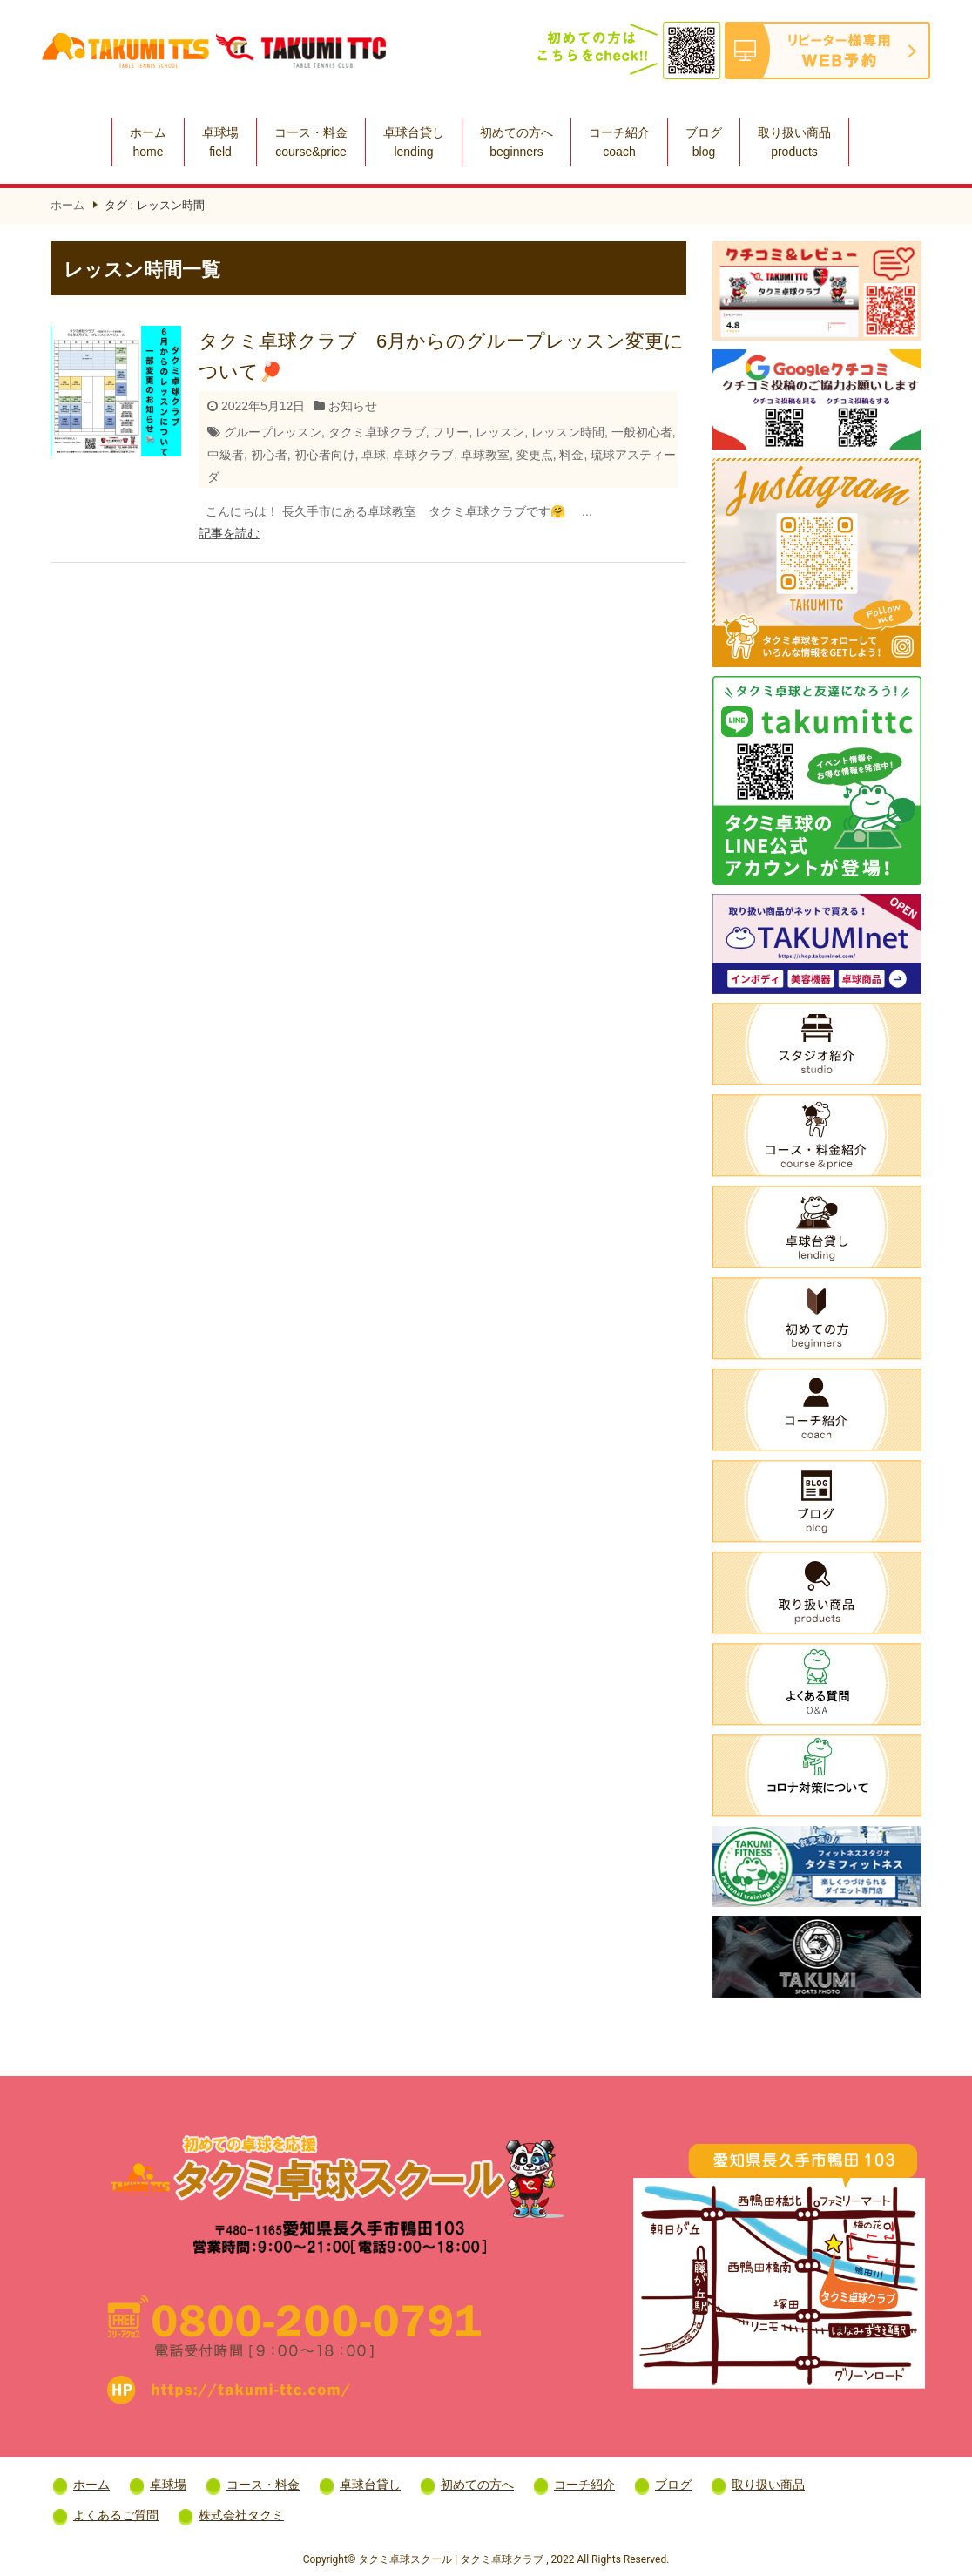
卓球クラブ (423, 455)
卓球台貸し (413, 142)
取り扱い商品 (794, 142)
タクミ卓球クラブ (377, 432)
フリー (450, 432)
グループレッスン (272, 432)
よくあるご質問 (116, 2515)
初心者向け (324, 455)
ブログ (703, 142)
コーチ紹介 (619, 142)
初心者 (269, 455)
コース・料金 (311, 142)
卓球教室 (485, 455)
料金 (571, 455)
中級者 (225, 455)
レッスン (500, 432)
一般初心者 (641, 432)
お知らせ (352, 406)
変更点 (534, 455)
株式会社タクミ (241, 2515)
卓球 (373, 455)
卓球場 (220, 142)
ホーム (148, 142)
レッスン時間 (567, 432)
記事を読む (229, 533)
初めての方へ (516, 142)
